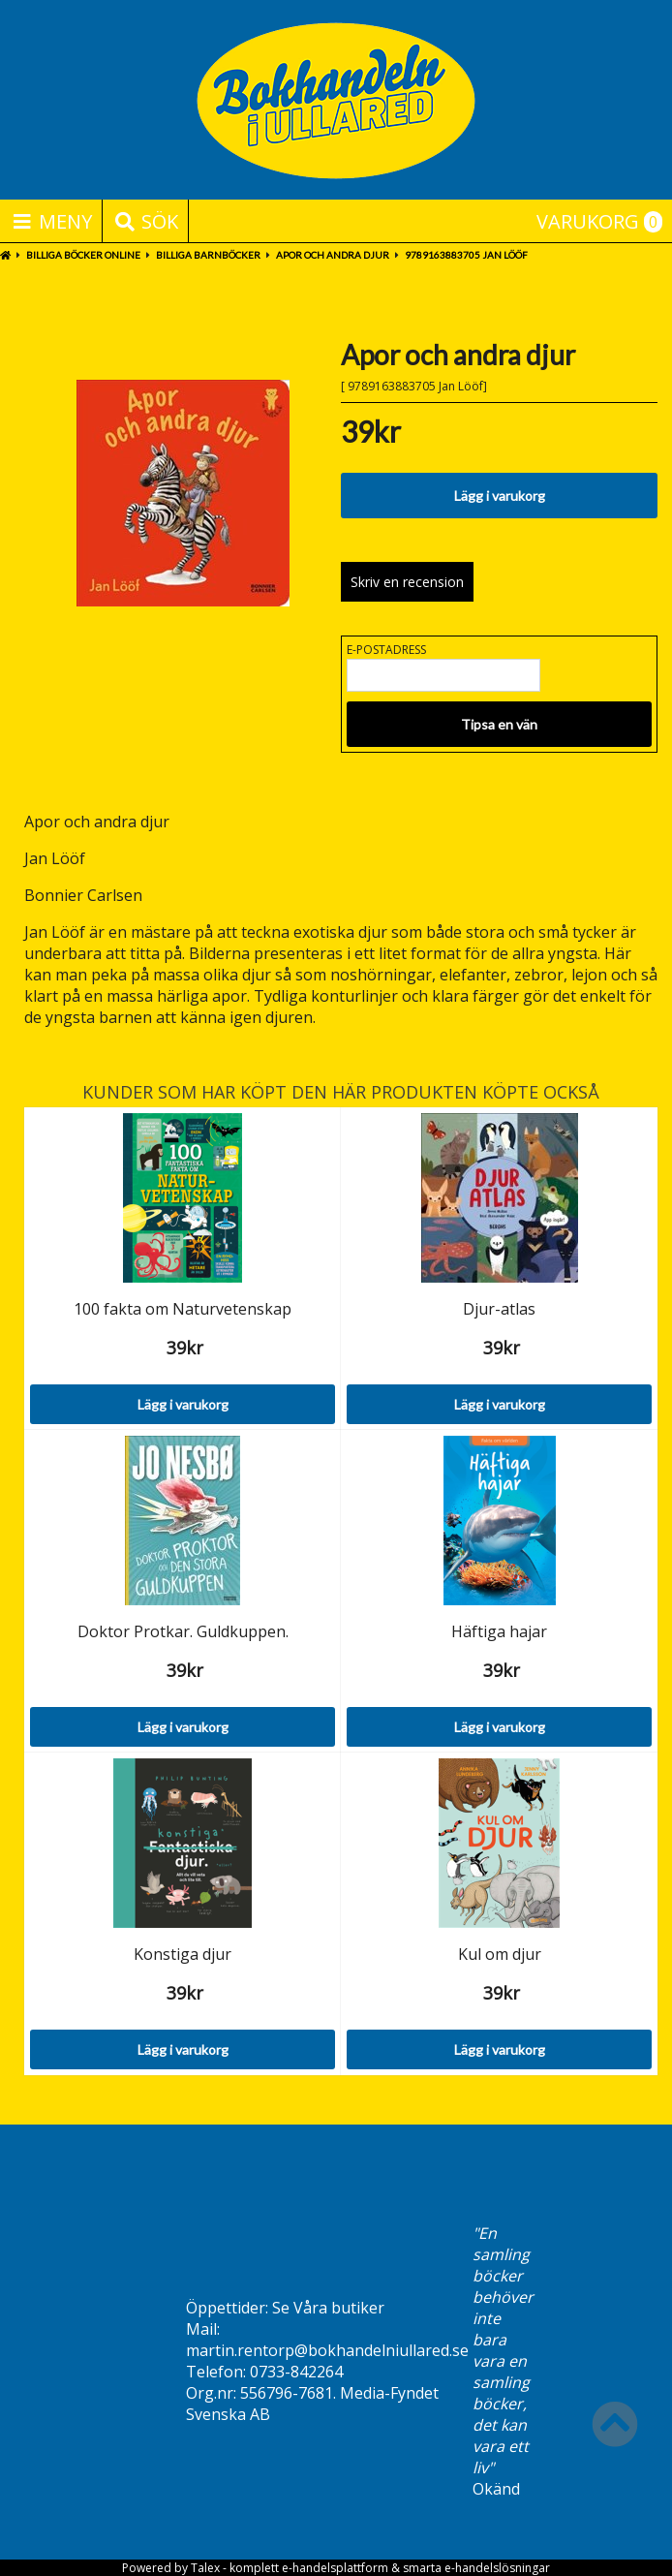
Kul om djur (499, 1954)
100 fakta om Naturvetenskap (182, 1308)
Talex (205, 2568)
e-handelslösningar (497, 2568)
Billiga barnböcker (208, 255)
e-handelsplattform (335, 2568)
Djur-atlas (499, 1308)
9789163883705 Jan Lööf (466, 255)
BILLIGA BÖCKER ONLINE (83, 255)
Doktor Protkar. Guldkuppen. (183, 1631)
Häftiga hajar (499, 1631)
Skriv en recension (407, 582)
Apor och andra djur (332, 255)
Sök (145, 221)
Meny (51, 221)
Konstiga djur (182, 1954)
